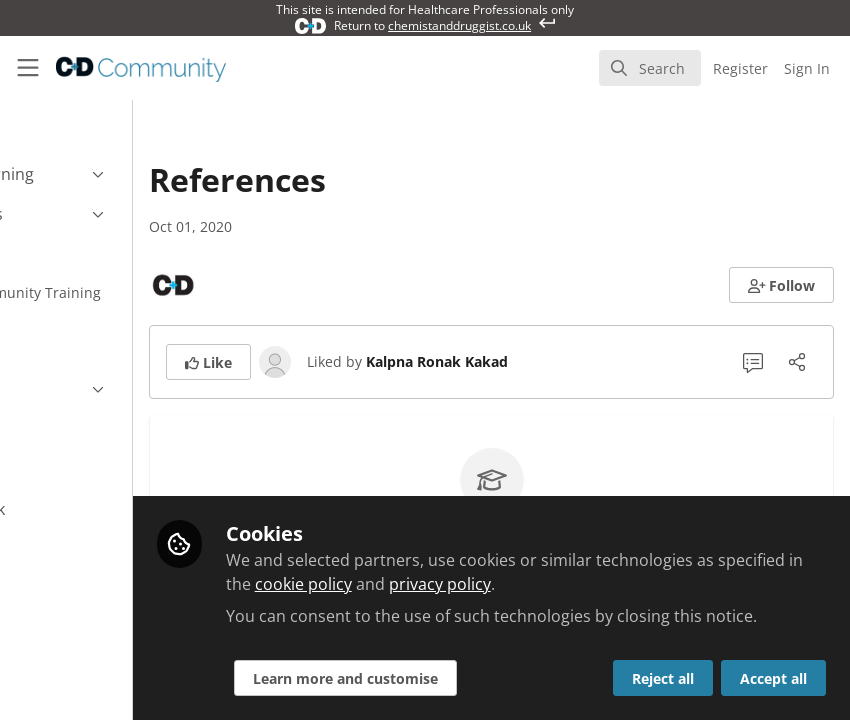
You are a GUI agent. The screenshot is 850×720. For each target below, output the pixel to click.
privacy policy (672, 560)
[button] (782, 285)
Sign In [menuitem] (807, 68)
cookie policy (535, 560)
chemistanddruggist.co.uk (459, 25)
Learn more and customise (467, 678)
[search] (650, 68)
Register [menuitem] (740, 68)
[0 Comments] (753, 362)
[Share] (797, 362)
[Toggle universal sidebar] (28, 68)
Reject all (663, 678)
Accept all (773, 678)
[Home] (119, 68)
